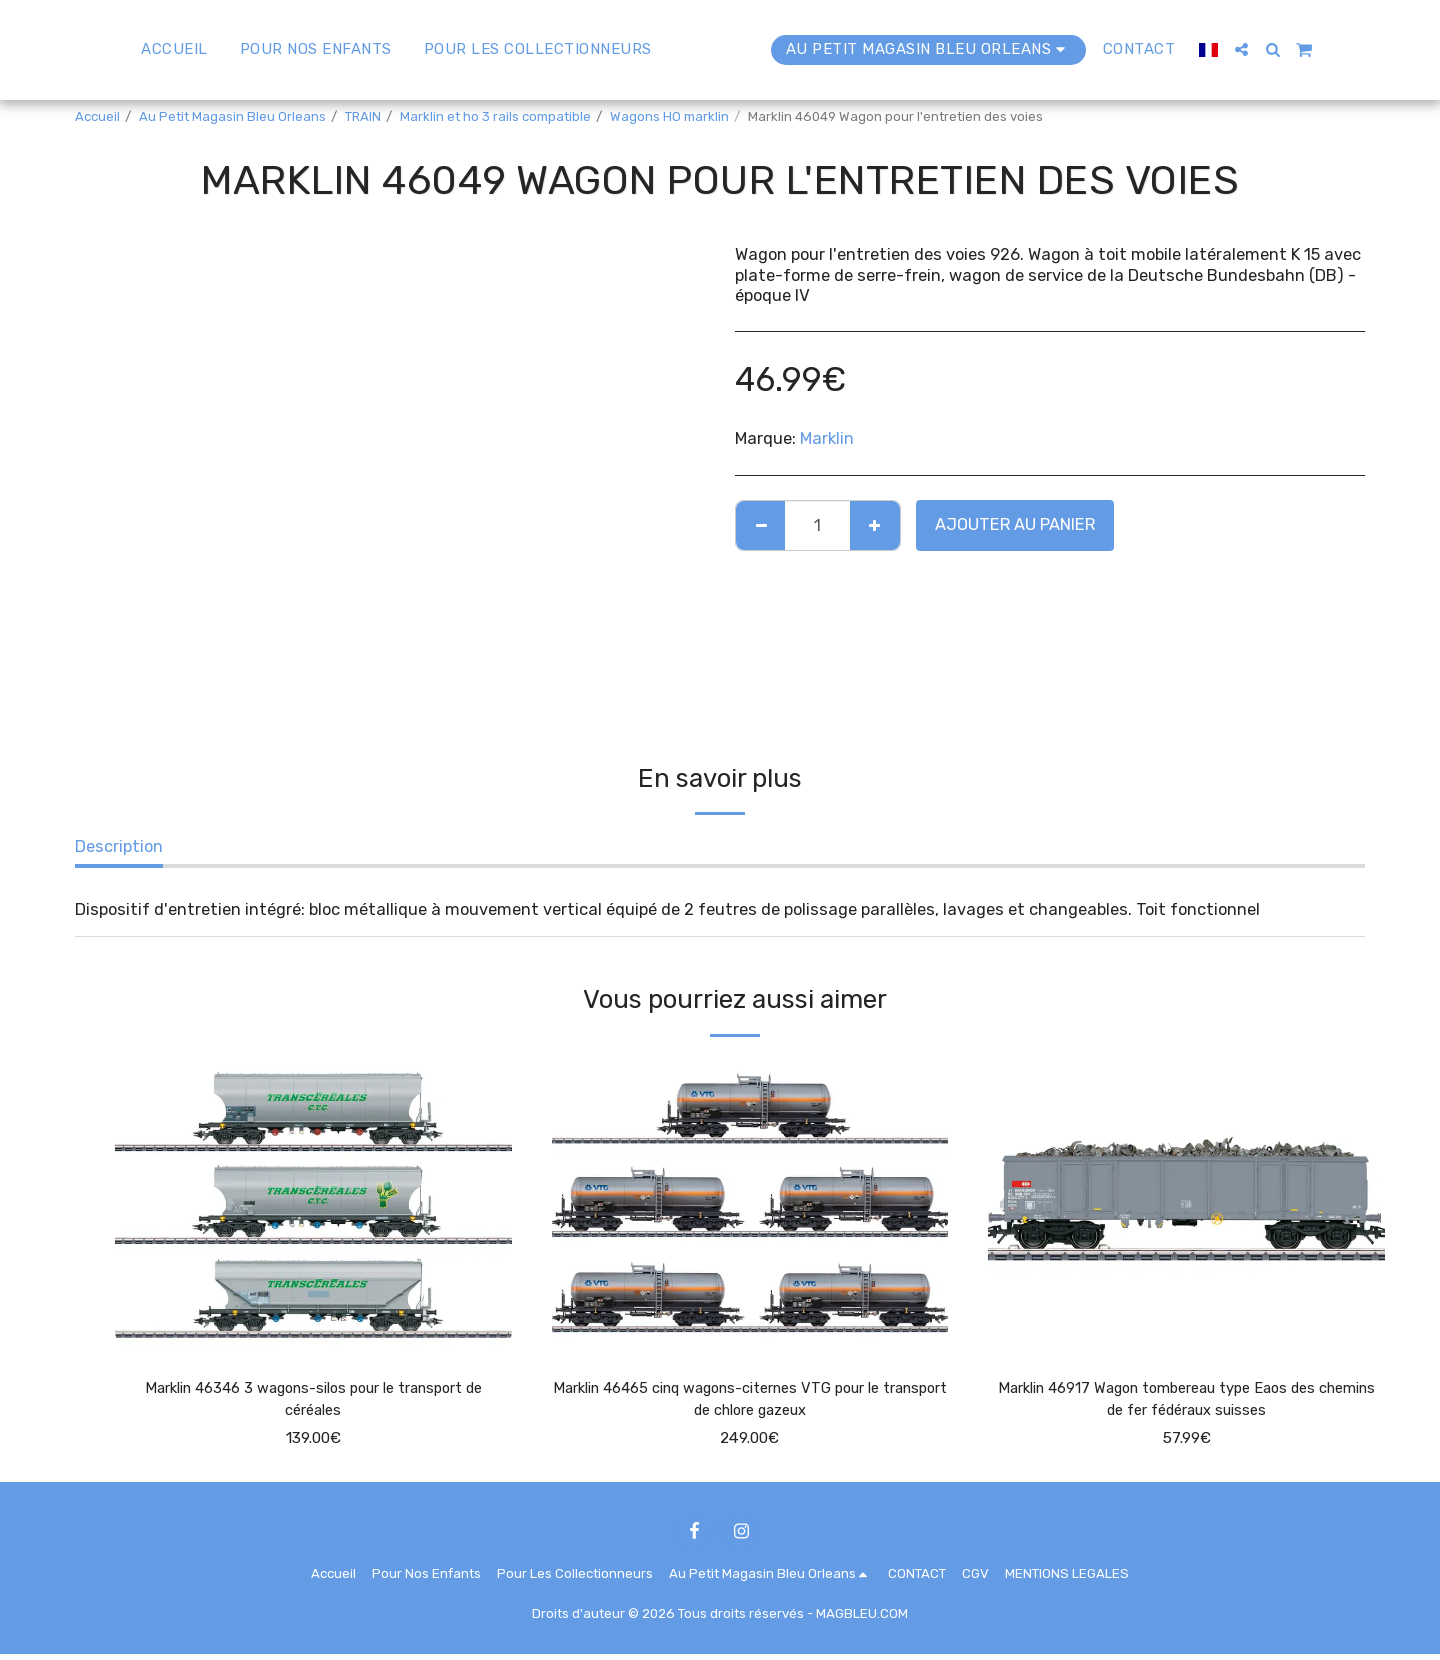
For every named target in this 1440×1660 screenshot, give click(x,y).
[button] (1288, 49)
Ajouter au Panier (1015, 524)
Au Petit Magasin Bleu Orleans (232, 116)
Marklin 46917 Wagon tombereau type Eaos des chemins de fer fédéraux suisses (1186, 1402)
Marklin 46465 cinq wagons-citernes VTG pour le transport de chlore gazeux (749, 1402)
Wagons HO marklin (669, 116)
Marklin (827, 438)
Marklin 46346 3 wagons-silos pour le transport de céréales (313, 1402)
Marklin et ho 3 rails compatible (495, 116)
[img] (313, 1205)
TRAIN (363, 116)
